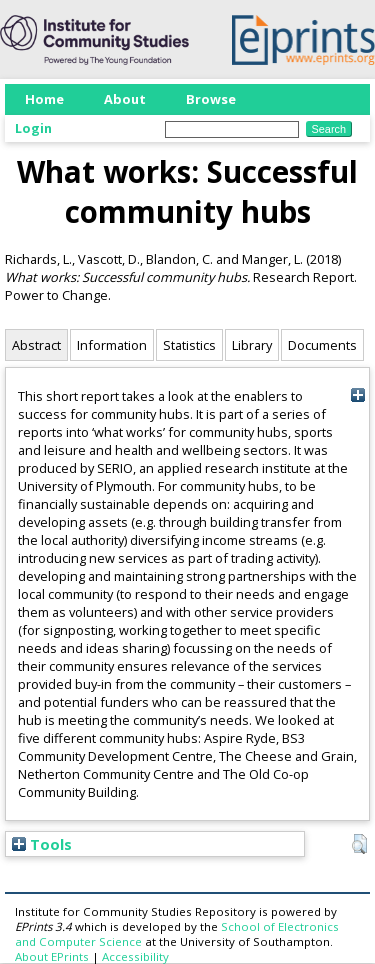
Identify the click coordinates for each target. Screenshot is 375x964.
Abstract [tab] (36, 345)
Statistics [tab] (189, 345)
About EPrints (52, 956)
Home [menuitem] (44, 99)
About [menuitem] (125, 99)
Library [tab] (252, 345)
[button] (359, 844)
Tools (42, 844)
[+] (357, 394)
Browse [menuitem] (211, 99)
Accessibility (135, 956)
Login (33, 128)
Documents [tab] (322, 345)
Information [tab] (112, 345)
